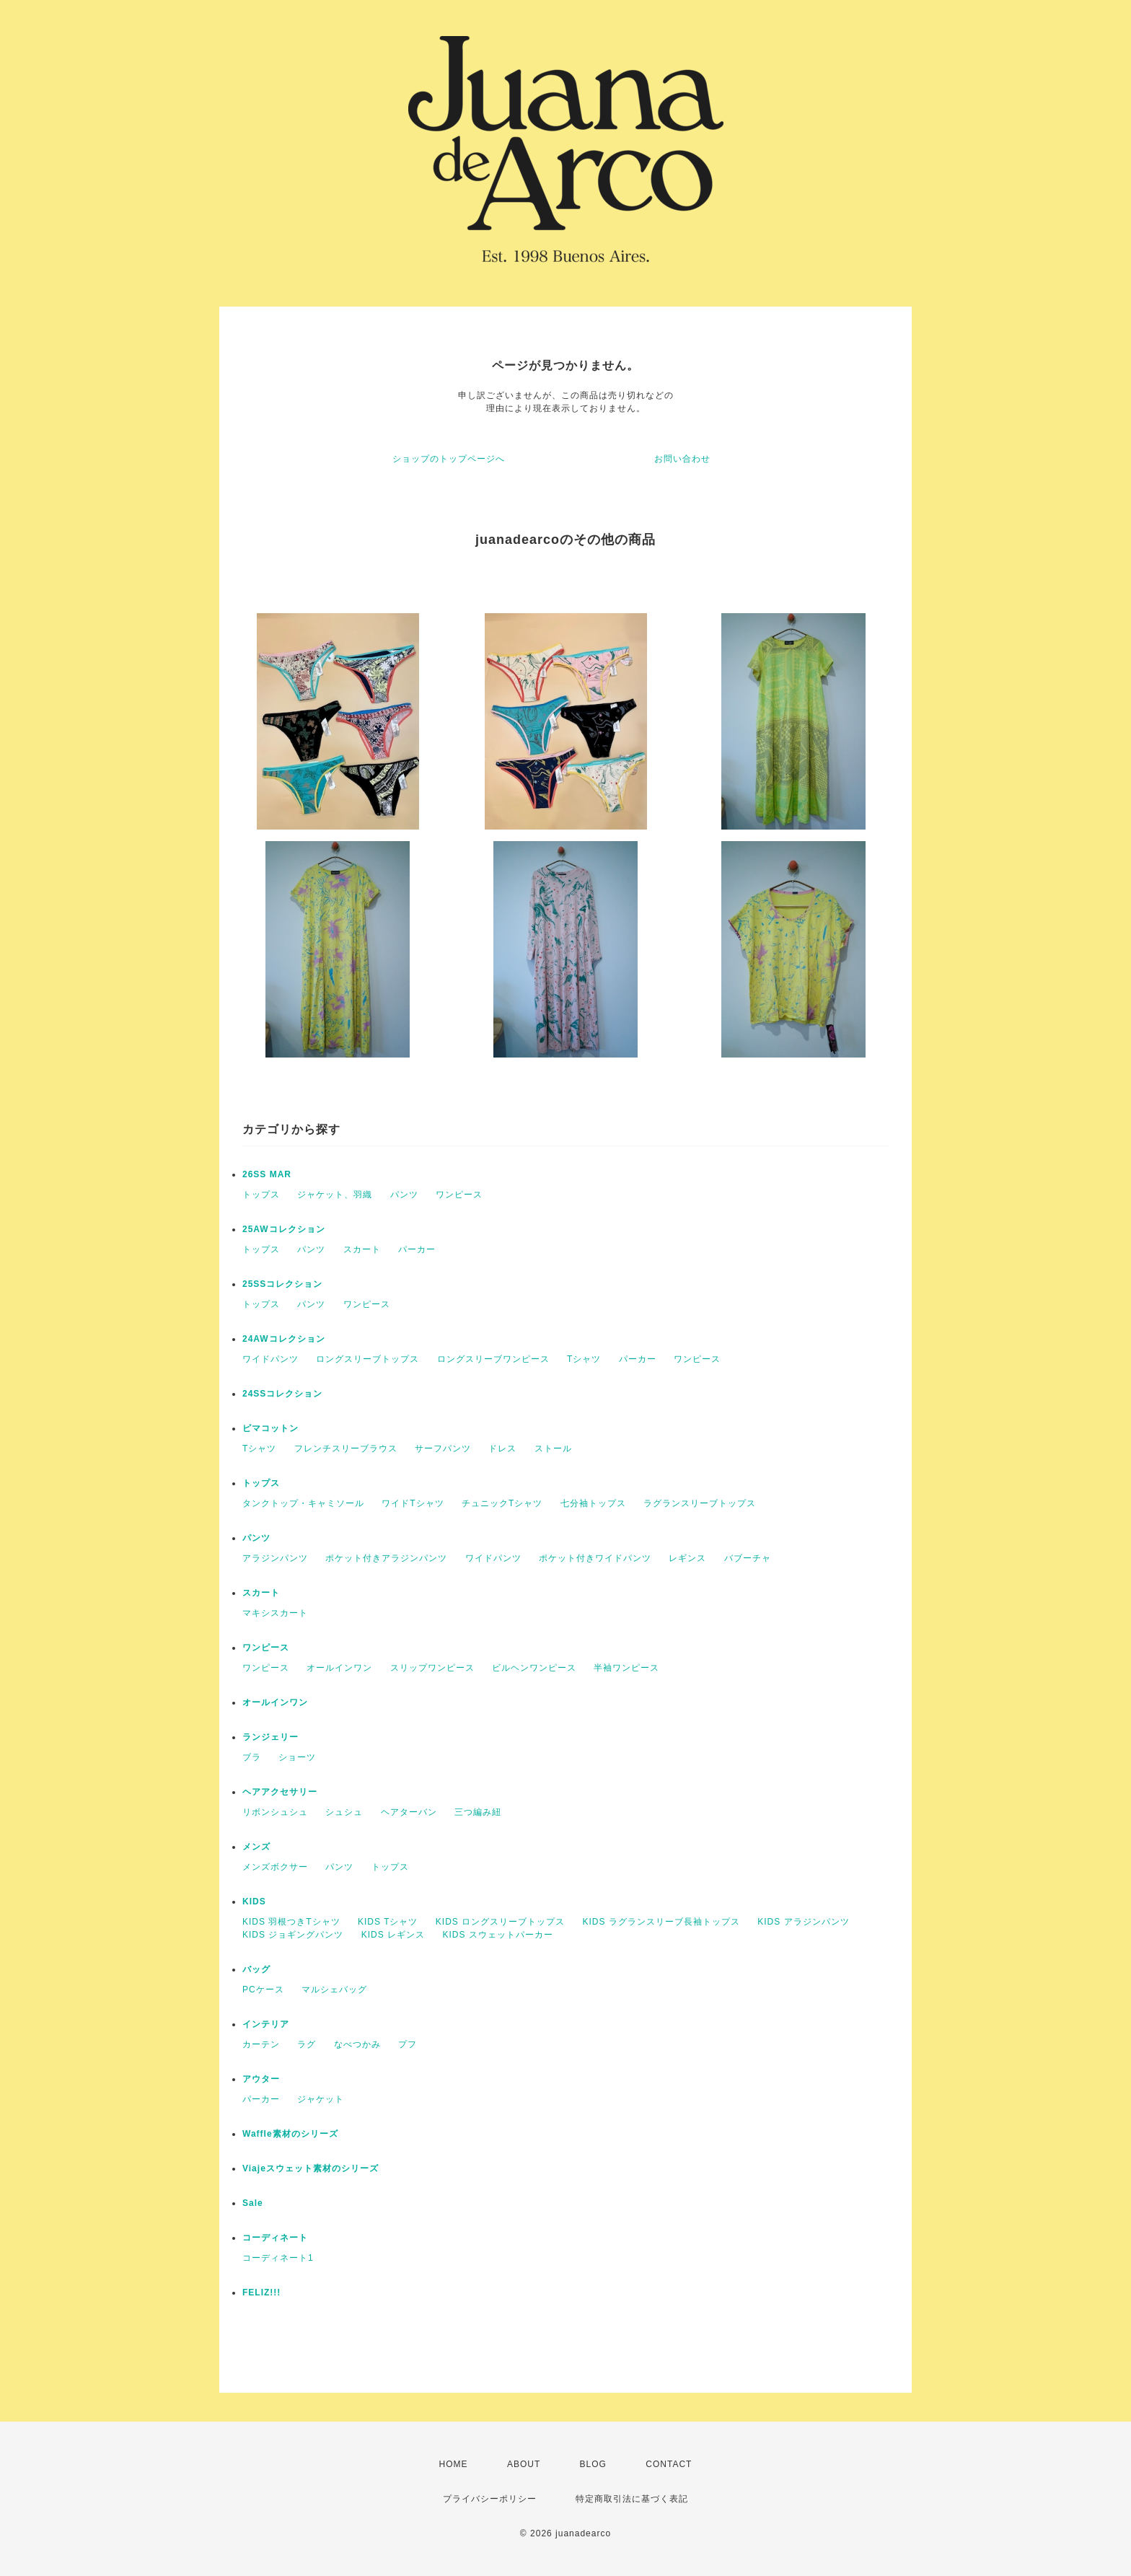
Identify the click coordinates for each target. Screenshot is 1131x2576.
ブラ (251, 1757)
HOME (453, 2464)
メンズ (256, 1847)
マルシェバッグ (334, 1989)
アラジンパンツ (275, 1558)
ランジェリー (270, 1737)
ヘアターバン (409, 1812)
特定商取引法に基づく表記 (632, 2499)
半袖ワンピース (626, 1668)
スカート (362, 1249)
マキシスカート (275, 1613)
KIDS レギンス (393, 1935)
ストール (553, 1448)
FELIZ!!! (261, 2292)
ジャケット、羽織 (334, 1195)
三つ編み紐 (477, 1812)
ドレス (502, 1448)
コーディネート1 (278, 2258)
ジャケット (320, 2099)
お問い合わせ (682, 459)
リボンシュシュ (275, 1812)
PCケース (263, 1989)
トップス (261, 1195)
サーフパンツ (443, 1448)
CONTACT (669, 2464)
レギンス (687, 1558)
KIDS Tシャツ (388, 1922)
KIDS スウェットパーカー (497, 1935)
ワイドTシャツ (413, 1503)
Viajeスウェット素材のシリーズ (310, 2168)
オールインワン (339, 1668)
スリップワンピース (432, 1668)
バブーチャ (747, 1558)
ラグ (306, 2044)
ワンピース (459, 1195)
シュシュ (344, 1812)
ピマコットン (270, 1428)
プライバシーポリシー (490, 2499)
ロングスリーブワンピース (493, 1359)
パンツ (404, 1195)
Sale (252, 2203)
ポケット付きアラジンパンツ (386, 1558)
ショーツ (297, 1757)
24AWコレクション (283, 1339)
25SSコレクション (282, 1284)
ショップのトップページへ (448, 459)
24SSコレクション (282, 1394)
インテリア (265, 2024)
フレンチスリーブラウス (345, 1448)
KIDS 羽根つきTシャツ (291, 1922)
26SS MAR (266, 1174)
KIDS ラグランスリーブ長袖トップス (661, 1922)
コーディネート (275, 2238)
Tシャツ (584, 1359)
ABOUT (523, 2464)
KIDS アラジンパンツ (803, 1922)
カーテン (261, 2044)
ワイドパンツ (270, 1359)
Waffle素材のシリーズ (290, 2134)
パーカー (417, 1249)
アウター (261, 2079)
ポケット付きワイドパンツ (595, 1558)
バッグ (256, 1969)
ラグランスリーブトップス (699, 1503)
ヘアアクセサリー (279, 1792)
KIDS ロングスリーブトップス (500, 1922)
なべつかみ (357, 2044)
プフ (407, 2044)
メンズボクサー (275, 1867)
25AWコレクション (283, 1229)
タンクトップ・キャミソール (303, 1503)
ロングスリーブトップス (367, 1359)
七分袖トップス (593, 1503)
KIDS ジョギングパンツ (292, 1935)
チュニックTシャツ (502, 1503)
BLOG (593, 2464)
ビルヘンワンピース (534, 1668)
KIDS (254, 1901)
